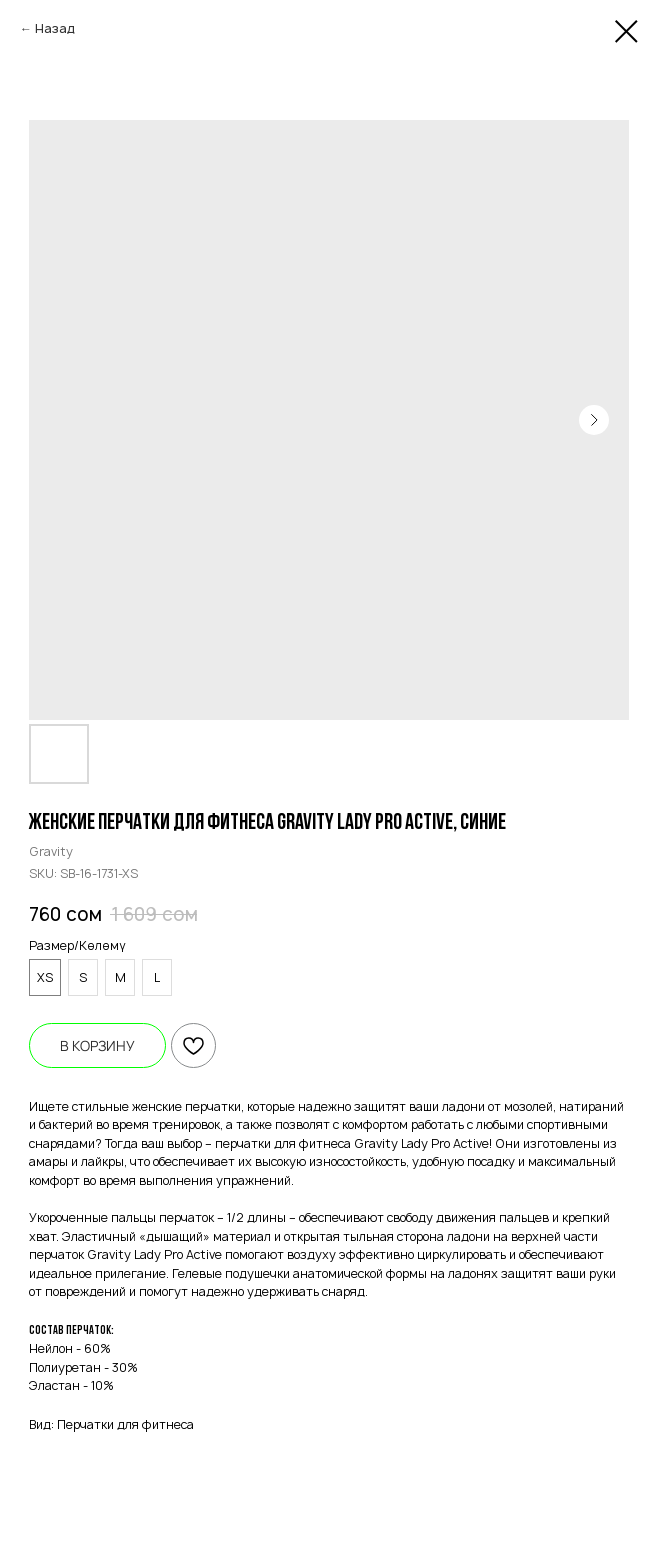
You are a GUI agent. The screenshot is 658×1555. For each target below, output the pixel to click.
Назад (55, 28)
